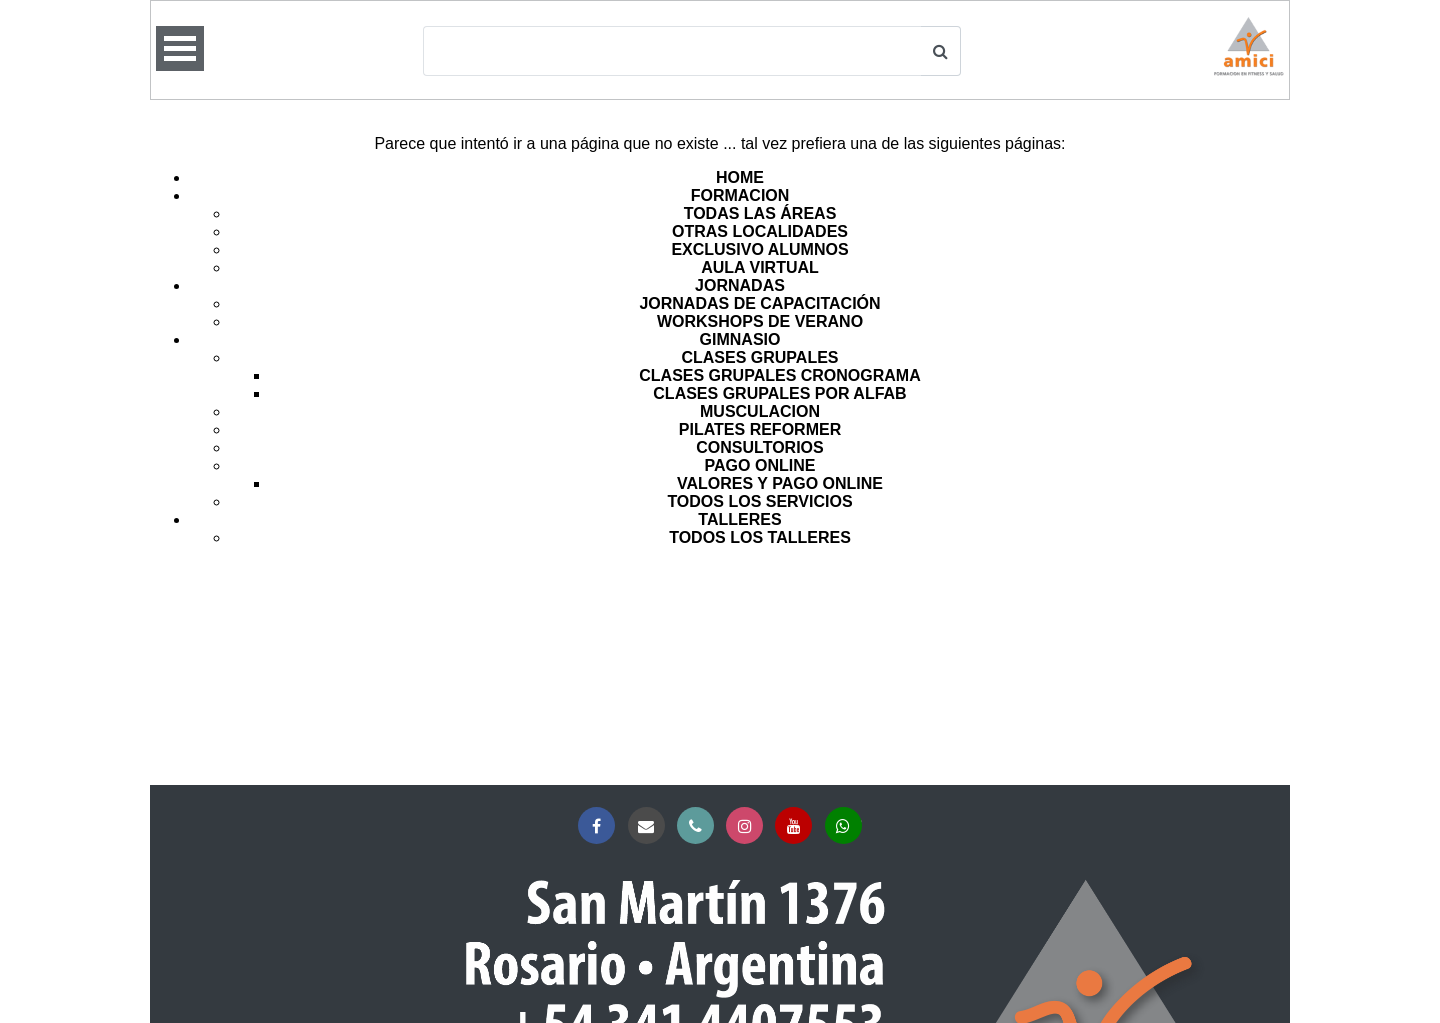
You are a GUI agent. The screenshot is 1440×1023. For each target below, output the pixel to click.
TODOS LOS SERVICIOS (759, 501)
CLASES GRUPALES (759, 357)
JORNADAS (740, 285)
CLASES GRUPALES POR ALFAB (779, 393)
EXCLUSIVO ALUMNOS (759, 249)
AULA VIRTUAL (760, 267)
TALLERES (739, 519)
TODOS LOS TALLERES (760, 537)
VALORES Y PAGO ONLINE (780, 483)
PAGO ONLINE (760, 465)
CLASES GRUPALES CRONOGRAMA (780, 375)
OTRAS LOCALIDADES (760, 231)
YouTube (797, 826)
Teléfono (699, 826)
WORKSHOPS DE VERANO (760, 321)
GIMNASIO (740, 339)
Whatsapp (847, 826)
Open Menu (180, 48)
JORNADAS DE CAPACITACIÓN (759, 303)
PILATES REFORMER (760, 429)
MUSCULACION (760, 411)
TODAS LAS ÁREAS (760, 213)
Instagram (748, 826)
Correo (650, 826)
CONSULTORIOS (759, 447)
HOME (740, 177)
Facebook (600, 826)
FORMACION (740, 195)
